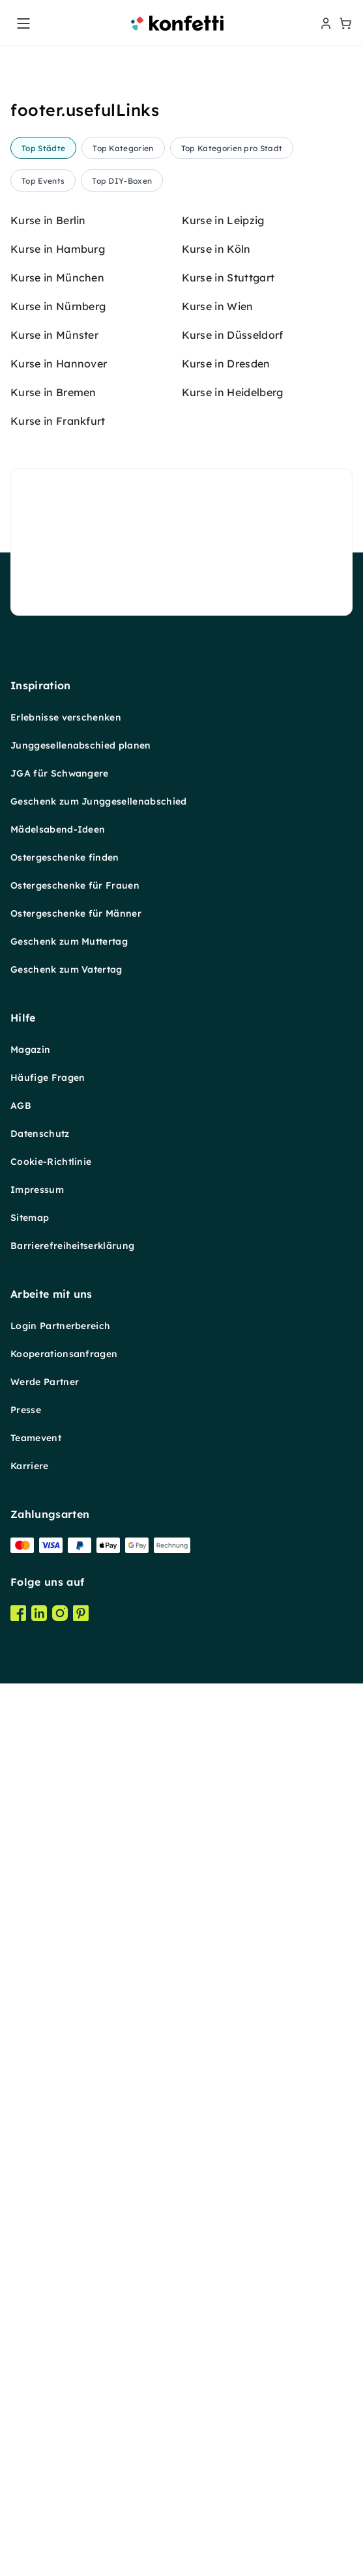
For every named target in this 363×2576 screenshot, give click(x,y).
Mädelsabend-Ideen (57, 1860)
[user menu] (324, 23)
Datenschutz (40, 2164)
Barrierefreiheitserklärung (72, 2276)
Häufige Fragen (47, 2108)
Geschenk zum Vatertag (66, 2000)
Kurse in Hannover (58, 1394)
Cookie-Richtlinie (50, 2192)
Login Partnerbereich (60, 2356)
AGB (20, 2136)
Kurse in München (57, 1308)
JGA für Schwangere (59, 1804)
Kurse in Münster (54, 1365)
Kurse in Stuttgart (228, 1308)
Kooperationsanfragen (63, 2384)
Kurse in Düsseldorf (232, 1365)
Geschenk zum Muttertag (69, 1972)
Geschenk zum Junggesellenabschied (98, 1832)
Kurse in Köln (216, 1279)
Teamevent (35, 2468)
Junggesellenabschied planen (80, 1776)
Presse (25, 2440)
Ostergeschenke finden (64, 1888)
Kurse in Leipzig (223, 1250)
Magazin (30, 2080)
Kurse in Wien (218, 1336)
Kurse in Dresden (226, 1394)
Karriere (29, 2496)
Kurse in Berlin (48, 1250)
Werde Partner (44, 2412)
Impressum (37, 2220)
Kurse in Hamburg (57, 1279)
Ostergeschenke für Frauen (74, 1916)
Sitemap (29, 2248)
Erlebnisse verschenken (65, 1748)
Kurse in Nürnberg (58, 1336)
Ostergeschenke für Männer (75, 1944)
